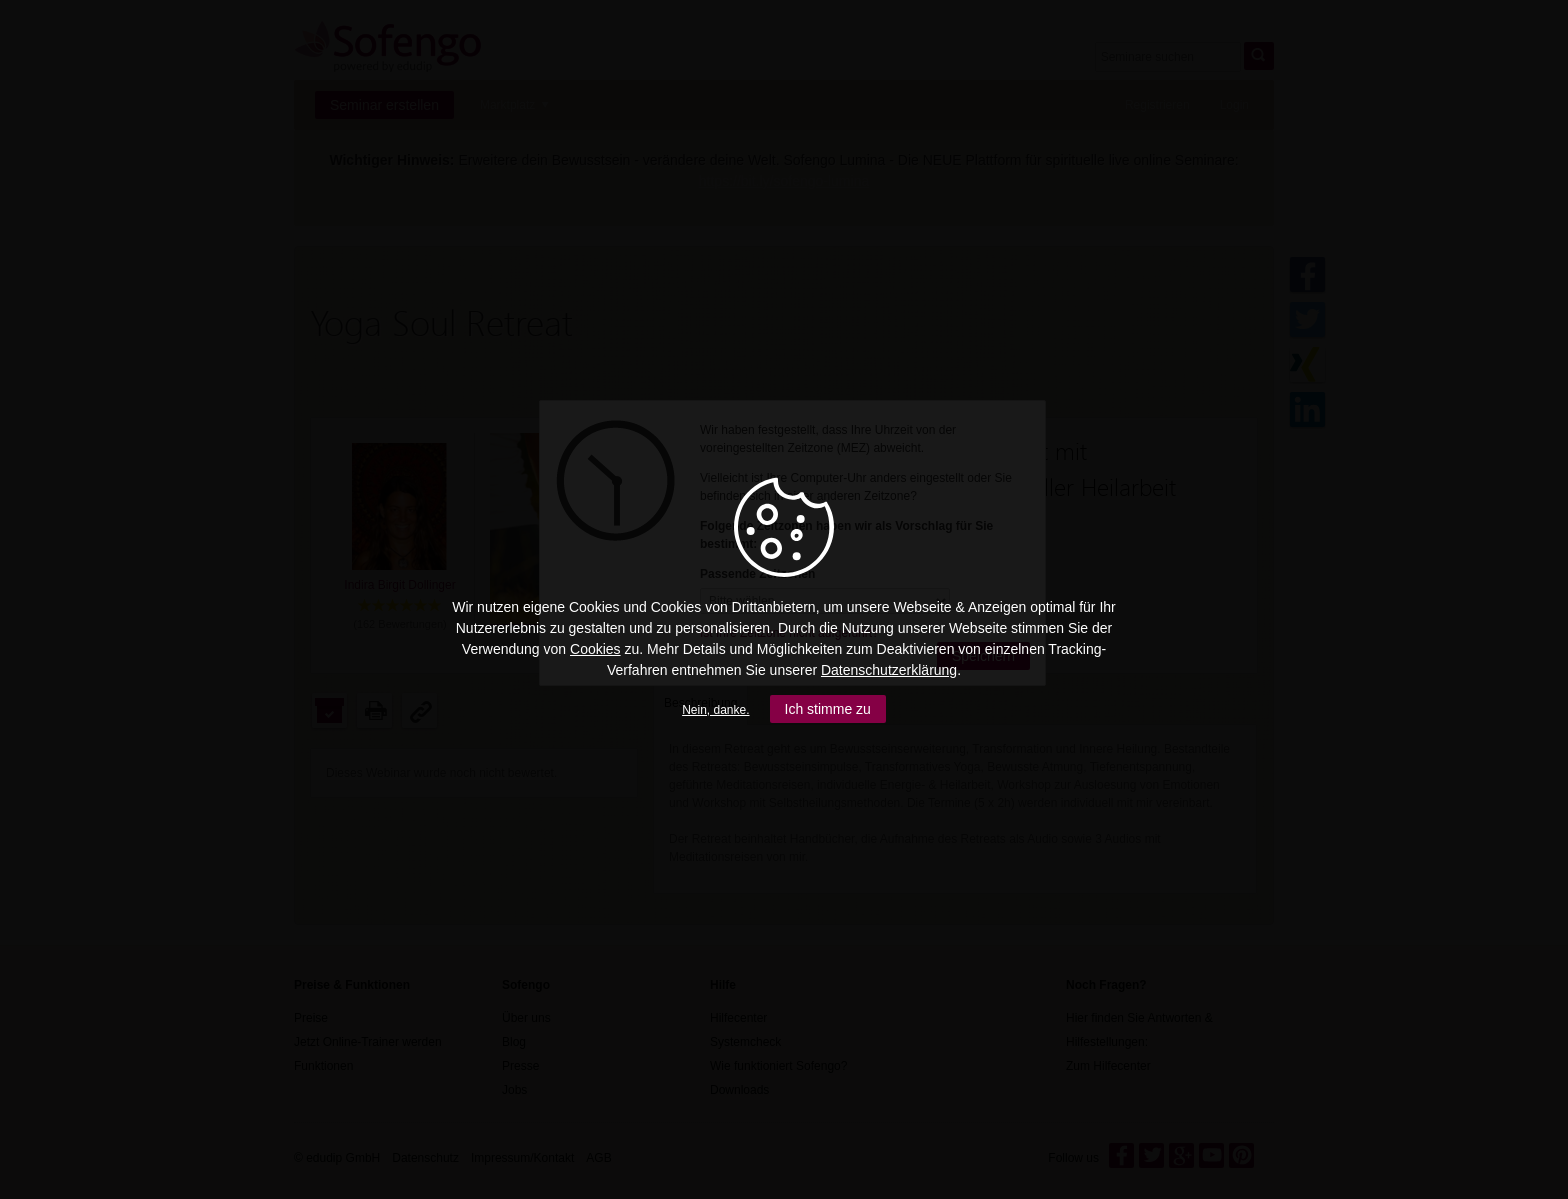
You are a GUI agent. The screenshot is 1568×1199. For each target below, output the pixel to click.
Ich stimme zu (828, 709)
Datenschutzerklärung (889, 670)
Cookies (595, 649)
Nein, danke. (715, 710)
